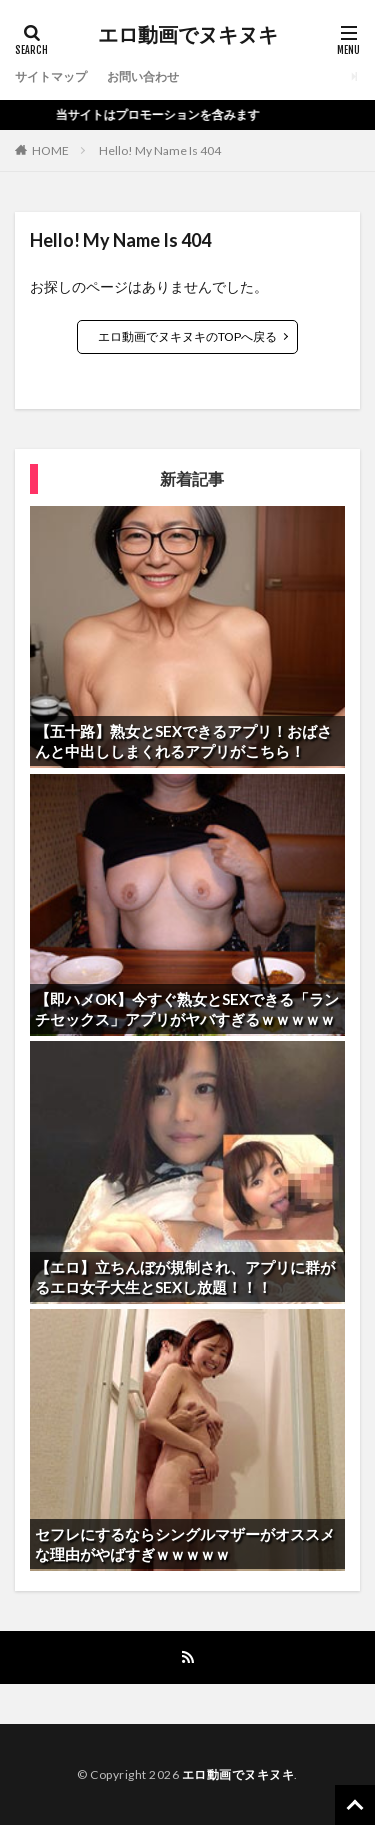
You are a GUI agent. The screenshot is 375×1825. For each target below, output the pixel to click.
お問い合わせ (143, 76)
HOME (50, 150)
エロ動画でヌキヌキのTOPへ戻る (187, 336)
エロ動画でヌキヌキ (188, 35)
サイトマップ (51, 76)
